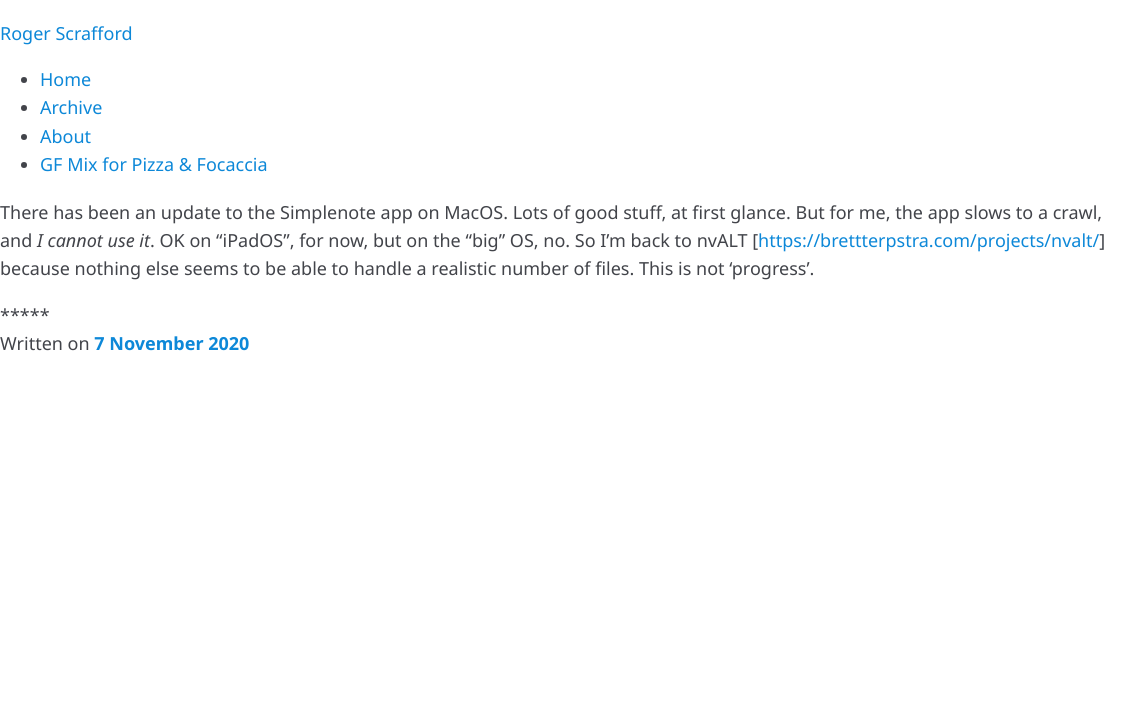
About (65, 137)
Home (65, 80)
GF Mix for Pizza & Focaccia (154, 165)
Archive (71, 108)
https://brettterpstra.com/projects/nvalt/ (928, 241)
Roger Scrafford (66, 34)
